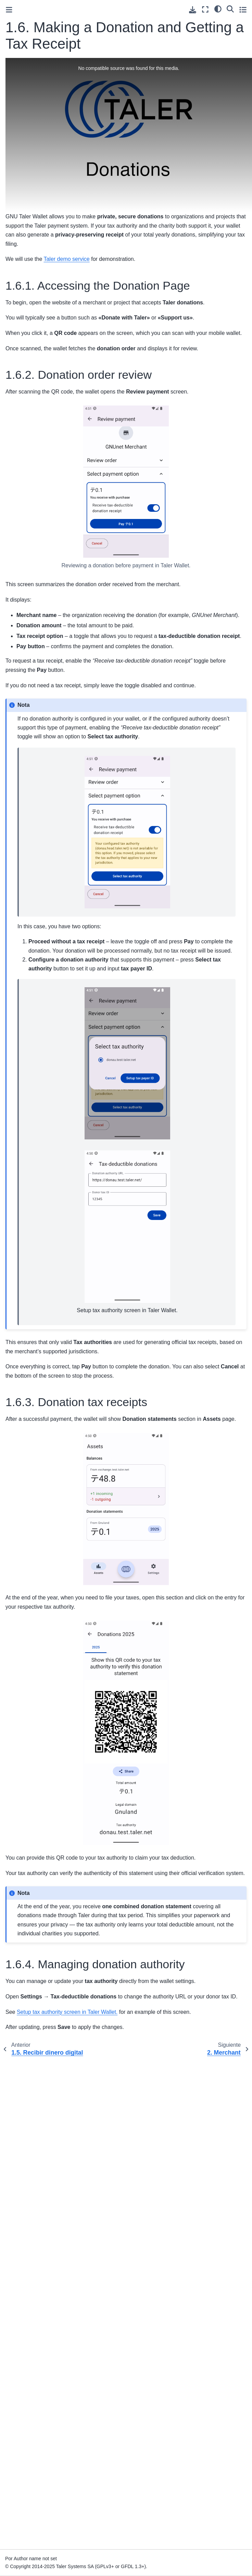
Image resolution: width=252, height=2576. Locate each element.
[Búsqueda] (230, 8)
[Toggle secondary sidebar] (243, 9)
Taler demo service (66, 259)
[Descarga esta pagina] (192, 9)
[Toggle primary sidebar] (9, 10)
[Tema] (218, 8)
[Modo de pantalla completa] (205, 9)
